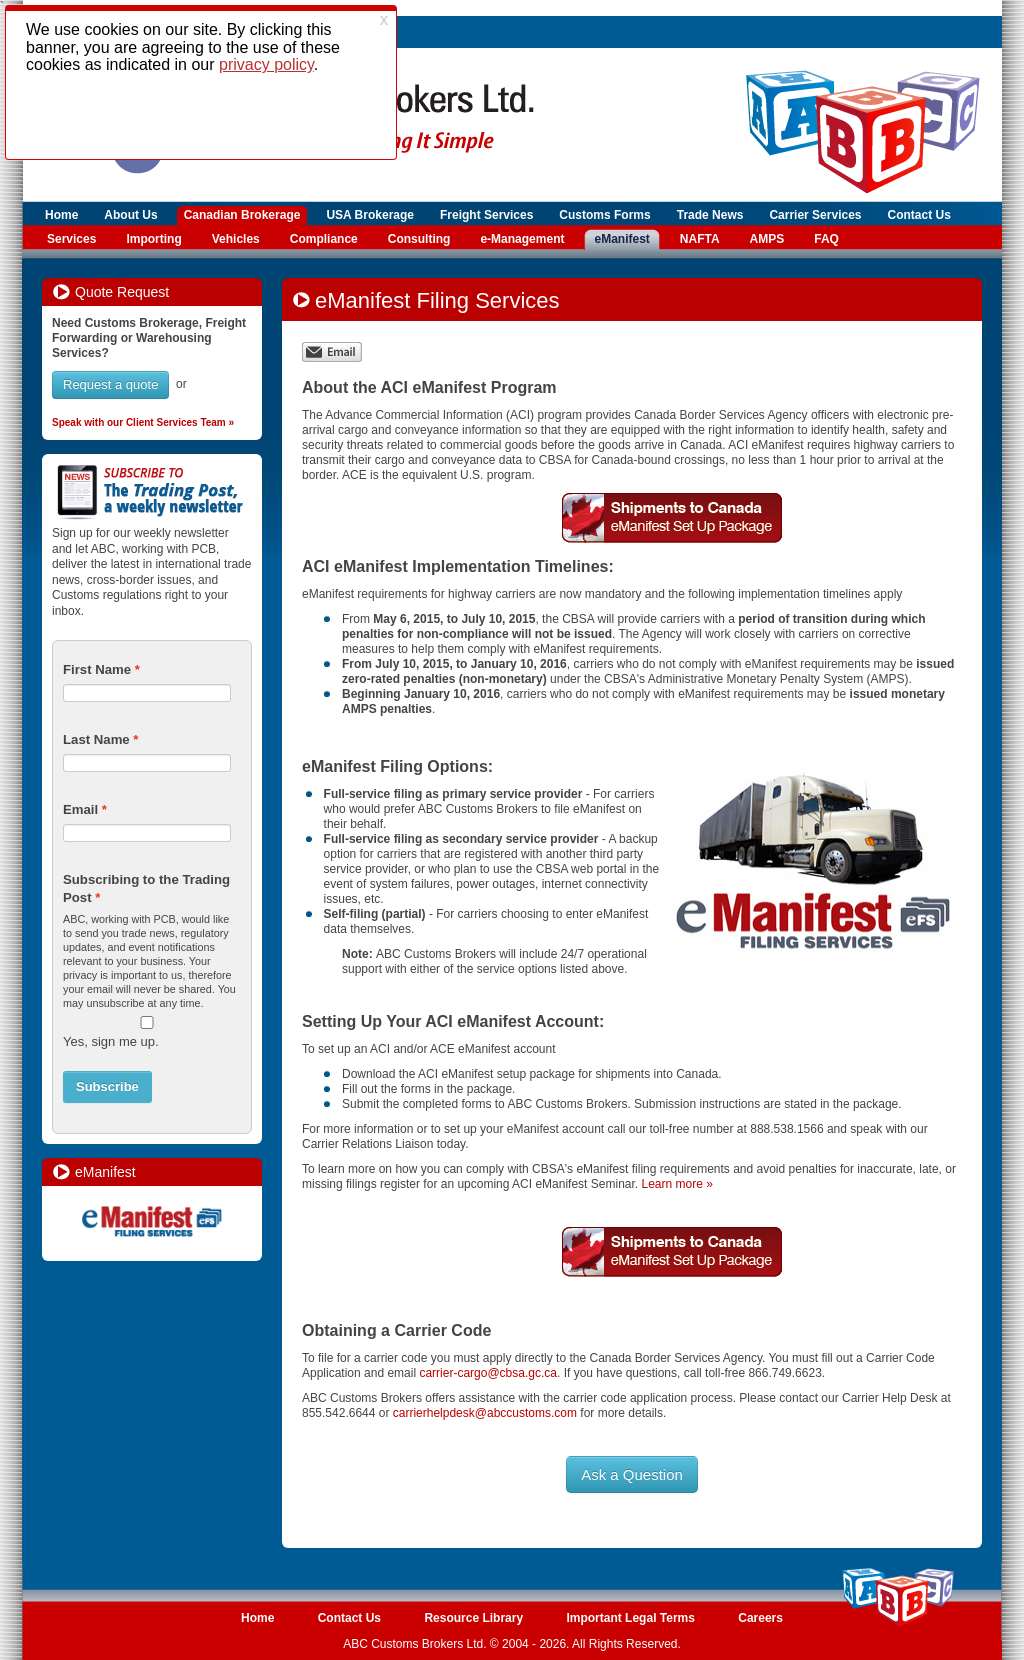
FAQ (826, 239)
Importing (153, 239)
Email (80, 809)
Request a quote (110, 384)
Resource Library (473, 1618)
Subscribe (107, 1086)
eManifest (621, 239)
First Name (97, 669)
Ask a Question (632, 1474)
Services (71, 239)
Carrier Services (815, 215)
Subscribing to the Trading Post (146, 888)
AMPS (767, 239)
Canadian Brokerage (242, 215)
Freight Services (486, 215)
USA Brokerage (370, 215)
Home (61, 215)
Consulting (419, 239)
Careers (760, 1618)
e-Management (522, 239)
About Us (130, 215)
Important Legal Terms (630, 1618)
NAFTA (700, 239)
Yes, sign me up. (111, 1041)
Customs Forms (604, 215)
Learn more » (676, 1184)
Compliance (324, 239)
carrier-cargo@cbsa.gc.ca (488, 1373)
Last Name (96, 739)
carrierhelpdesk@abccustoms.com (485, 1413)
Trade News (710, 215)
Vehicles (236, 239)
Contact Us (919, 215)
